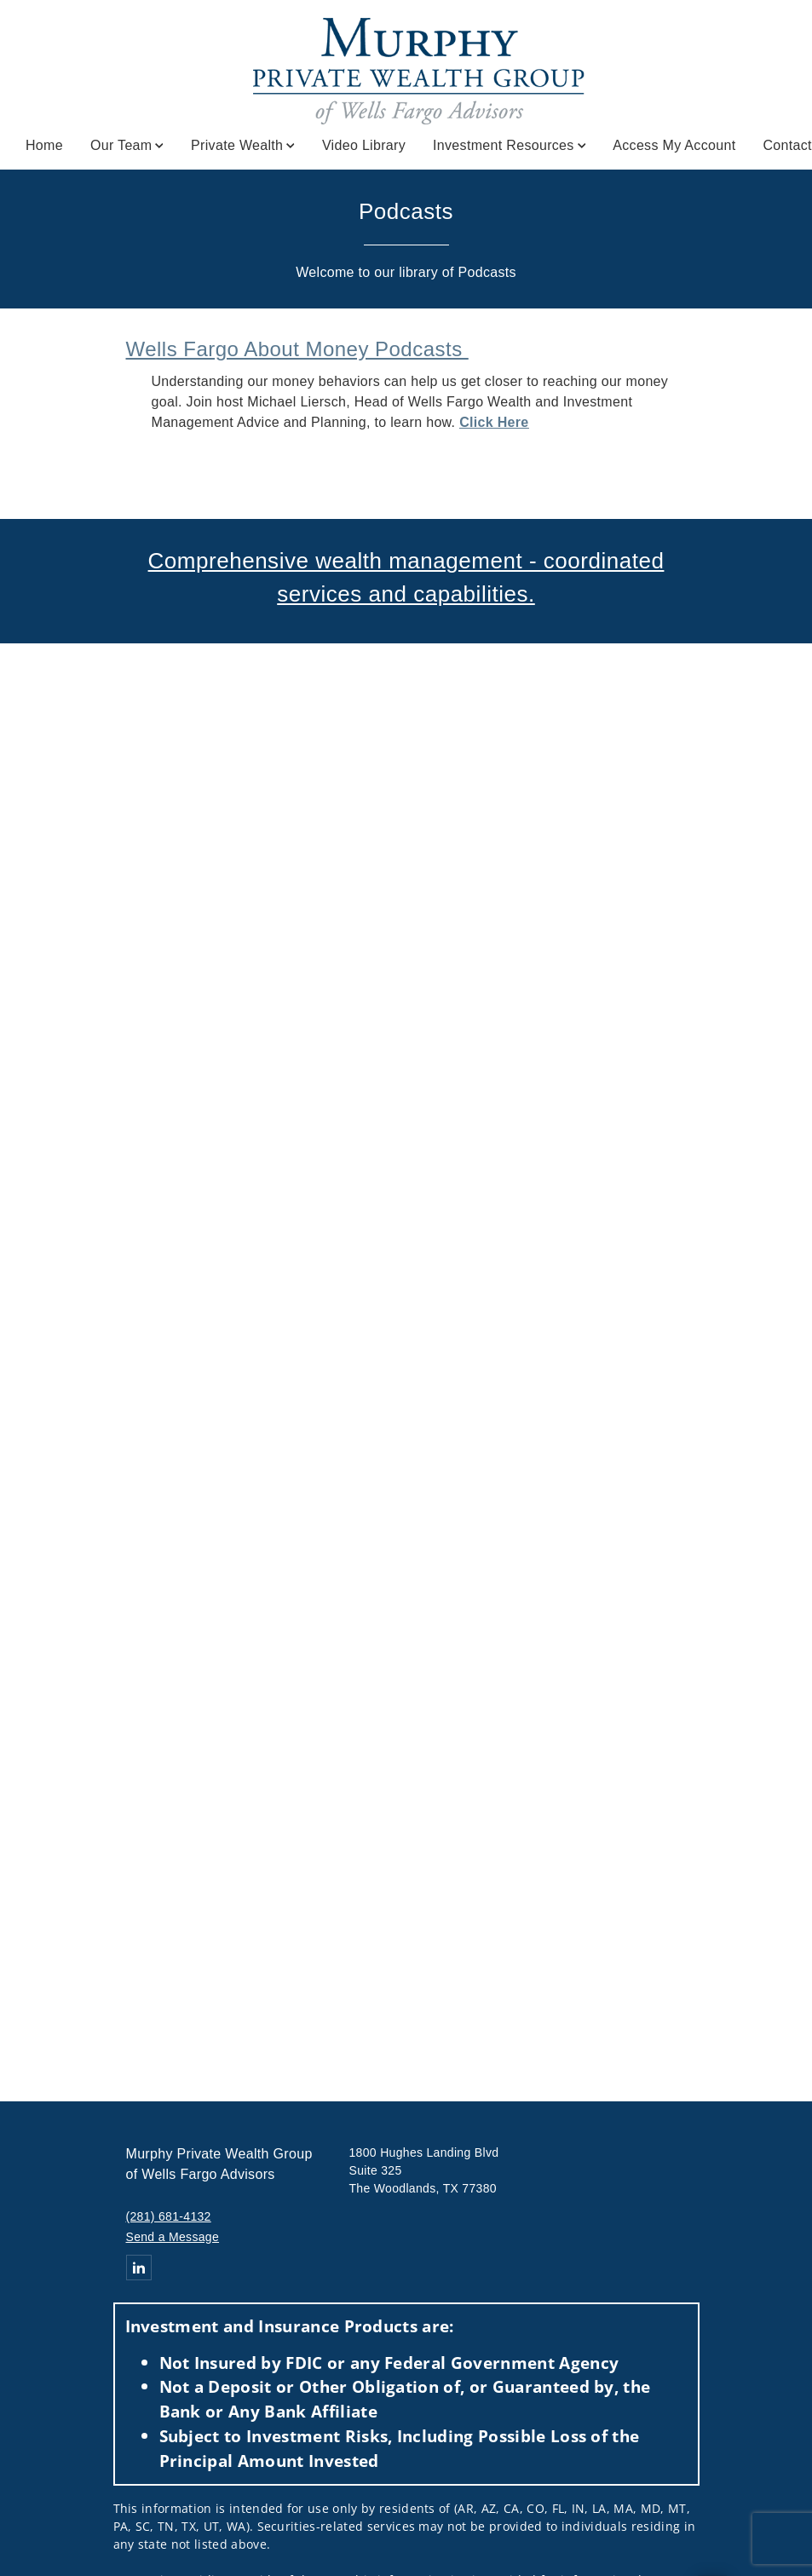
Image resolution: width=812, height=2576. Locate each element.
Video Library (364, 145)
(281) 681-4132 (168, 2216)
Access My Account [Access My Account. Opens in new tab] (674, 145)
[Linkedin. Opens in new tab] (139, 2267)
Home (44, 145)
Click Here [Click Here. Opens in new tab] (493, 422)
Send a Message (173, 2237)
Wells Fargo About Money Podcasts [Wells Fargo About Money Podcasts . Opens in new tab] (297, 348)
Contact (787, 145)
